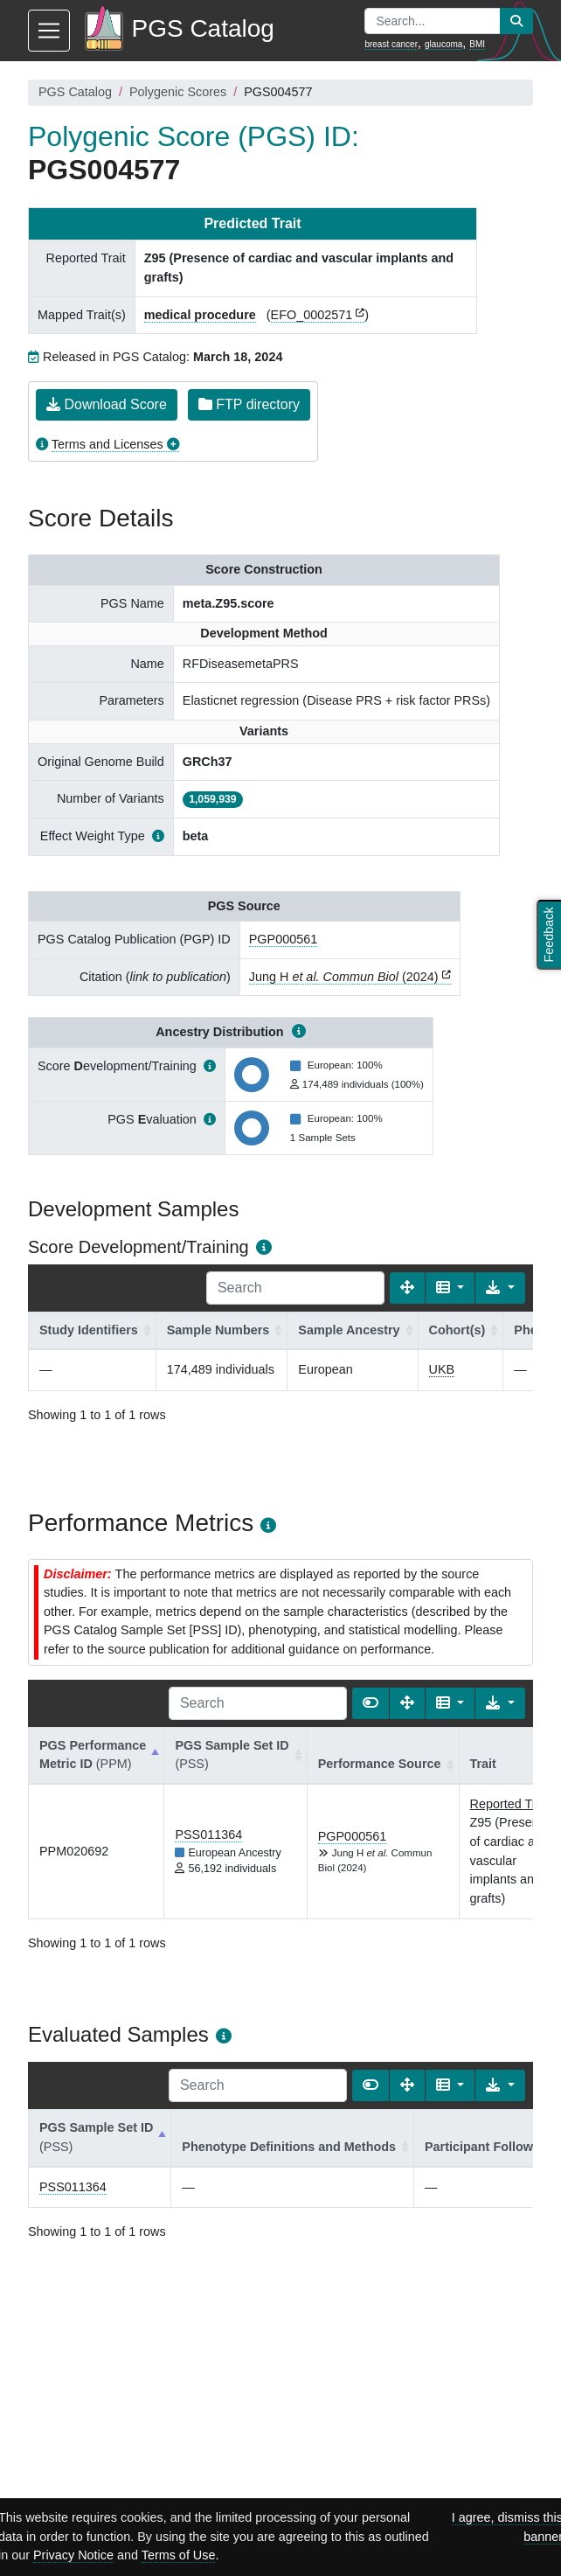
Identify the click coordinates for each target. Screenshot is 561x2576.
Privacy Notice (73, 2555)
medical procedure (200, 315)
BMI (477, 44)
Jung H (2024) (344, 977)
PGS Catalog (75, 92)
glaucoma (443, 44)
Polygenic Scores (177, 92)
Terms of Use (179, 2555)
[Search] (295, 1288)
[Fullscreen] (407, 1288)
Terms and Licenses (107, 444)
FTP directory (249, 404)
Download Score (106, 404)
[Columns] (450, 1288)
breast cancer (391, 44)
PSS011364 (208, 1834)
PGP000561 (283, 939)
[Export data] (500, 1288)
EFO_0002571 (312, 315)
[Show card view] (370, 1703)
